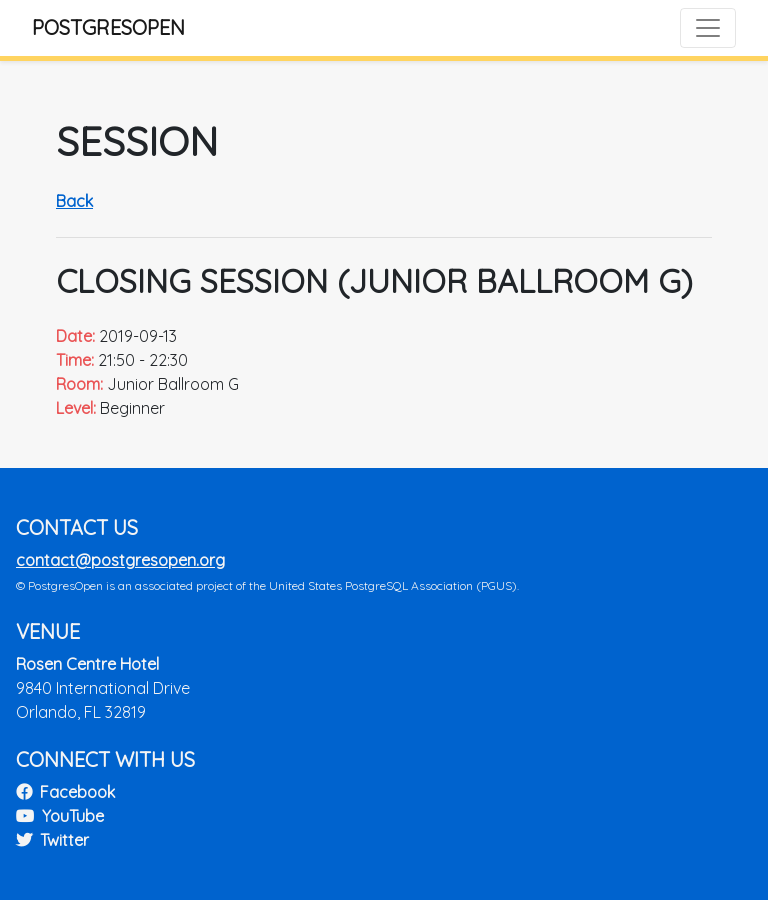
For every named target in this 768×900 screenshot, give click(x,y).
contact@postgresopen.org (120, 560)
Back (74, 201)
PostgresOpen (108, 27)
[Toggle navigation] (708, 28)
